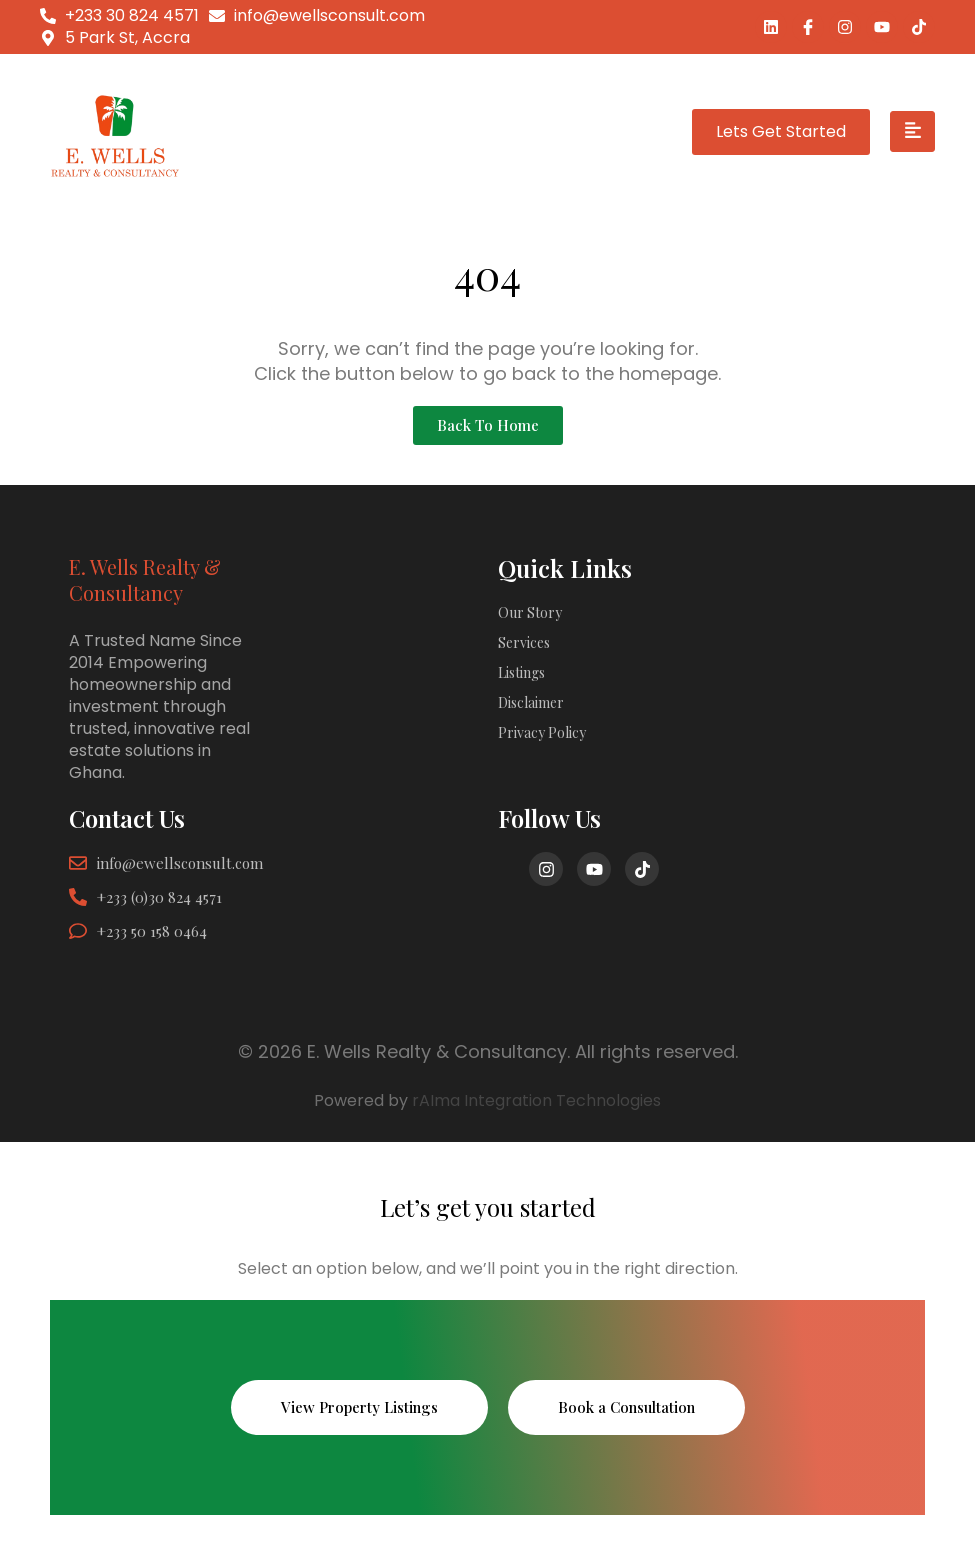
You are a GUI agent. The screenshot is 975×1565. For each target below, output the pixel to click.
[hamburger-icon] (912, 132)
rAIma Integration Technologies (536, 1100)
